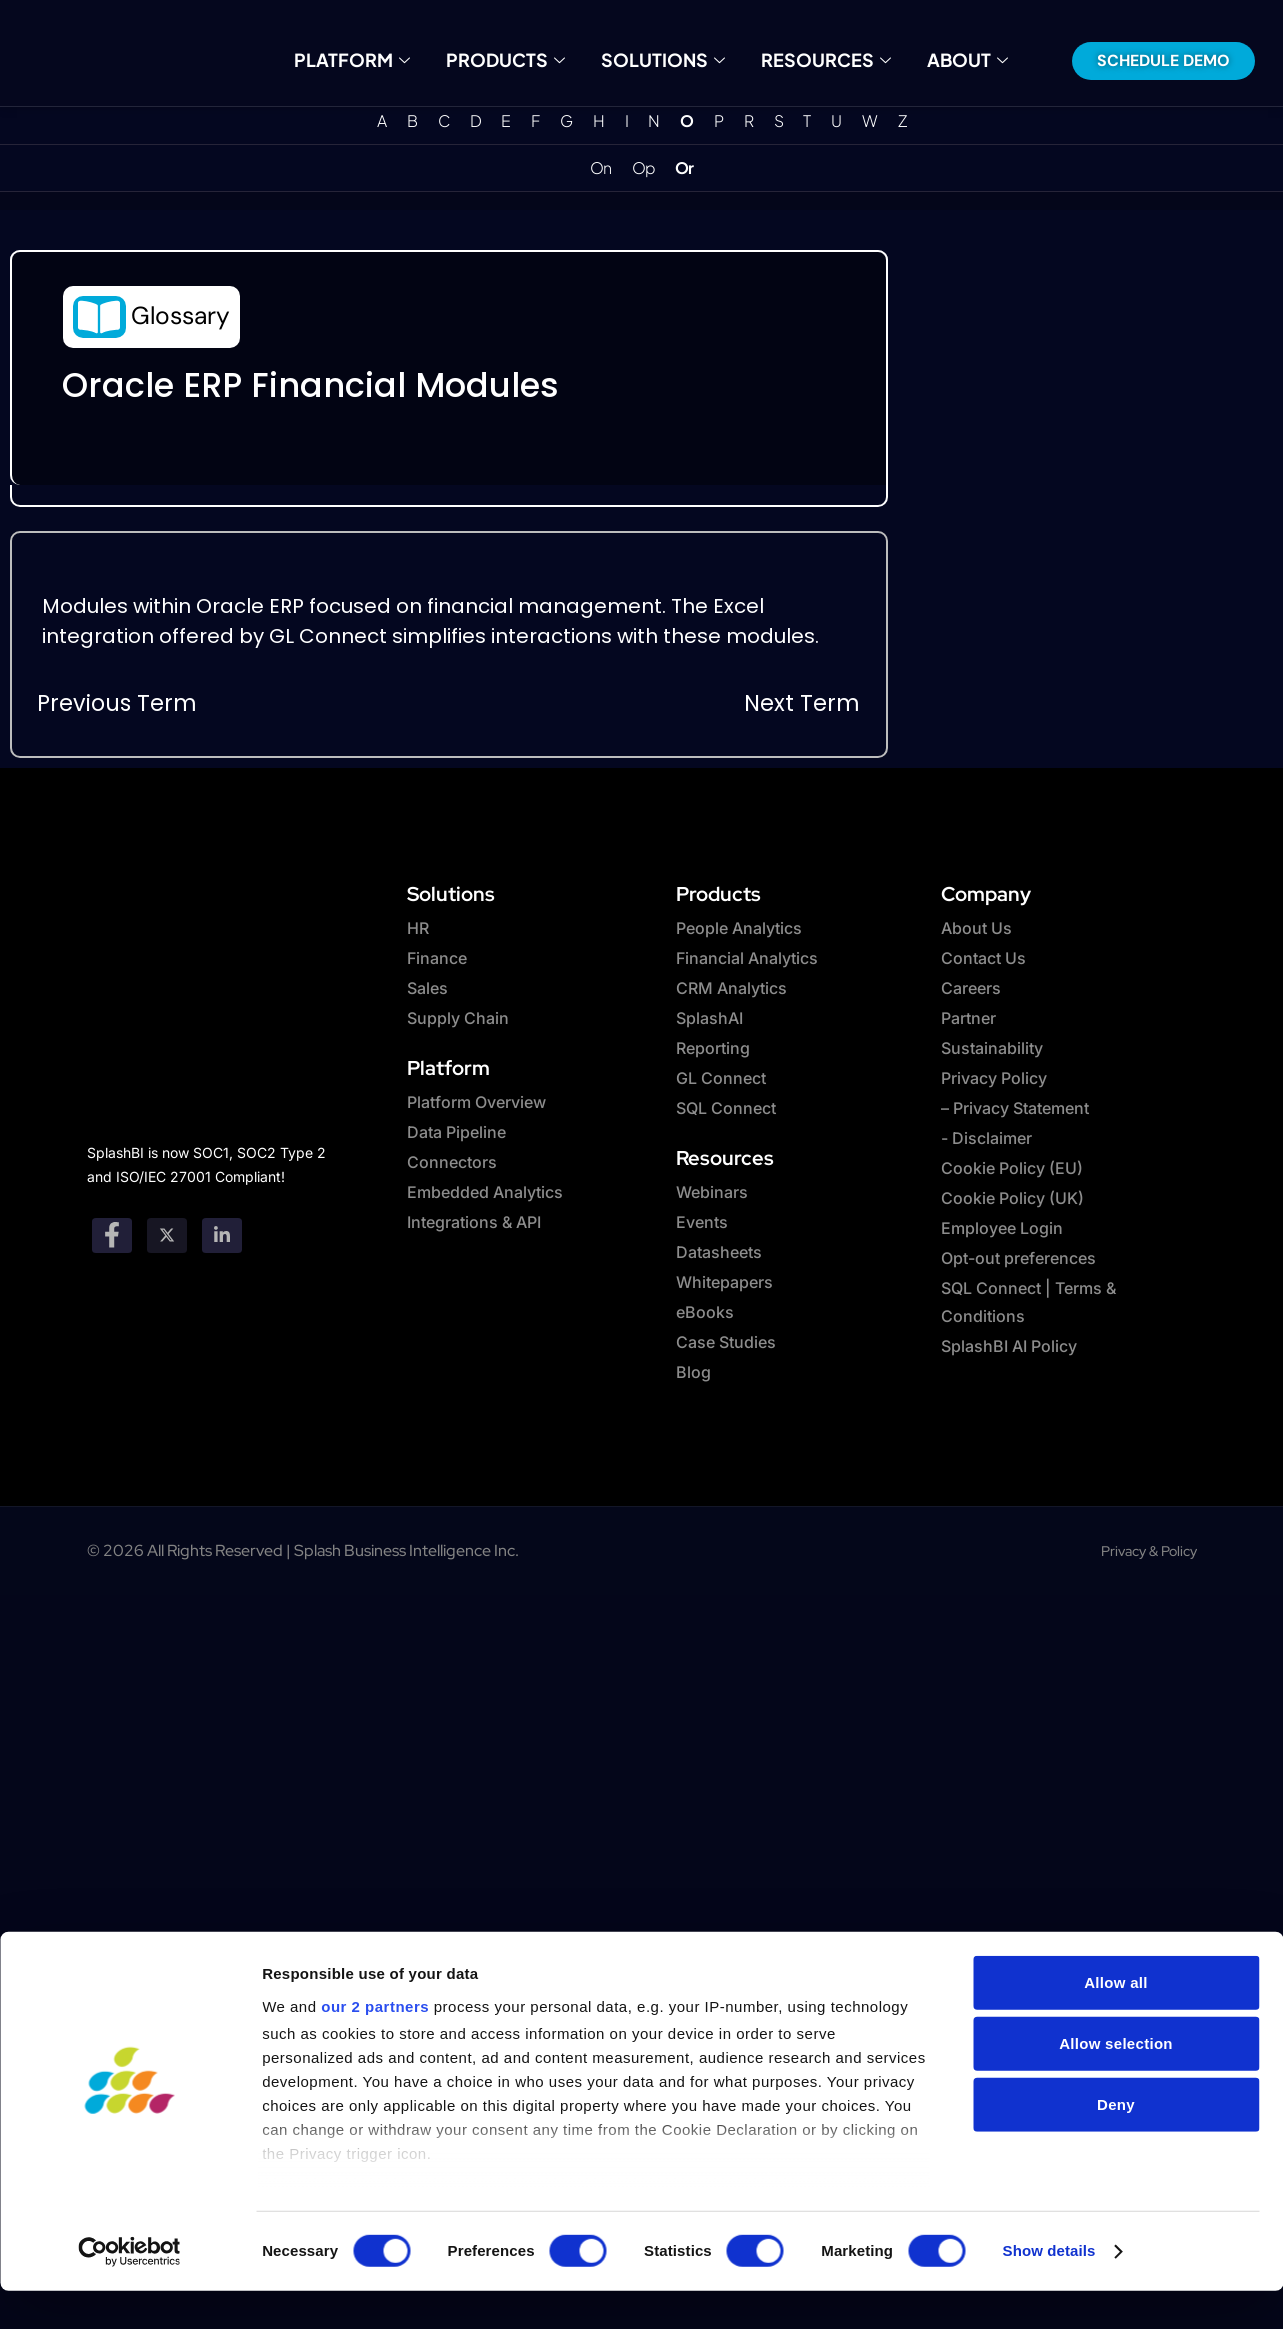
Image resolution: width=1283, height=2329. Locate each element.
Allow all (1116, 1907)
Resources (812, 59)
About (944, 59)
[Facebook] (112, 1235)
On (600, 168)
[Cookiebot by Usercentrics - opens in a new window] (129, 2177)
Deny (1116, 2029)
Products (515, 59)
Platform (373, 59)
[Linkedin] (222, 1235)
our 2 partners (375, 1932)
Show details (1049, 2176)
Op (643, 168)
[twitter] (167, 1235)
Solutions (661, 59)
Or (684, 168)
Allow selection (1116, 1968)
